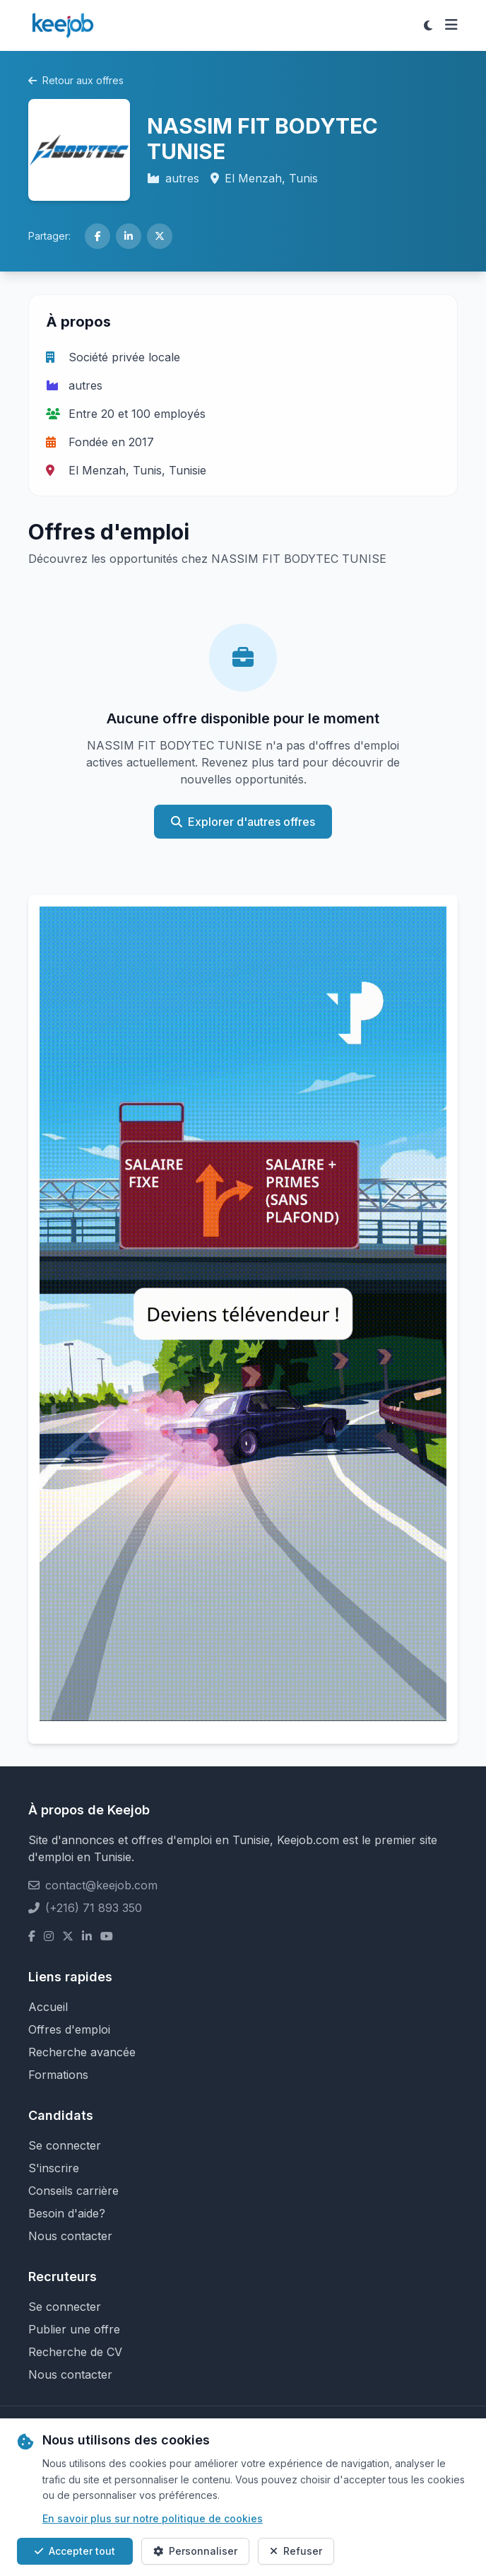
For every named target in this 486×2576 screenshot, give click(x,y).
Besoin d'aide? (66, 2213)
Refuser (296, 2551)
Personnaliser (195, 2551)
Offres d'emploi (69, 2029)
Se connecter (64, 2145)
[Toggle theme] (428, 25)
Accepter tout (75, 2551)
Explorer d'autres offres (243, 822)
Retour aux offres (76, 80)
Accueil (48, 2007)
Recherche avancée (82, 2052)
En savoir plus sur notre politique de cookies (152, 2518)
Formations (58, 2075)
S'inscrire (53, 2168)
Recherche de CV (75, 2352)
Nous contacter (70, 2236)
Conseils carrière (73, 2191)
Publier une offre (74, 2329)
